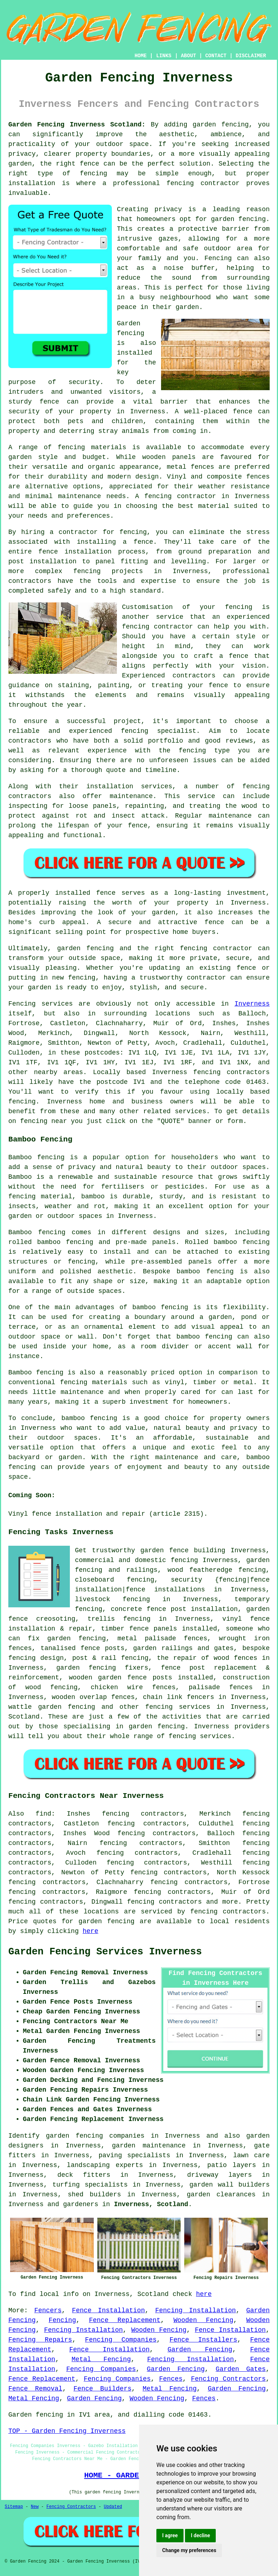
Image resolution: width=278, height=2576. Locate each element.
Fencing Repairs (40, 2339)
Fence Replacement (125, 2320)
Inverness (252, 1003)
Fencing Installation (195, 2310)
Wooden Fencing (203, 2320)
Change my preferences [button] (189, 2550)
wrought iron (244, 1638)
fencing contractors (228, 1911)
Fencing (62, 2320)
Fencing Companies (121, 2339)
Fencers (48, 2310)
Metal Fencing (101, 2359)
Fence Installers (203, 2339)
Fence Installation (108, 2310)
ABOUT (188, 56)
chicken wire (117, 1687)
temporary (252, 1599)
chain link (162, 1697)
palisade (204, 1687)
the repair (177, 1658)
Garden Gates (241, 2369)
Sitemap (14, 2506)
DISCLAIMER (251, 56)
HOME (141, 56)
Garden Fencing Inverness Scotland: (77, 124)
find (43, 1813)
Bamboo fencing (36, 1157)
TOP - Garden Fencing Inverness (67, 2431)
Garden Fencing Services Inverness (105, 1951)
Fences (171, 2379)
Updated (113, 2506)
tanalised (58, 1648)
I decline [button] (200, 2535)
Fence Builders (102, 2388)
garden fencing (86, 1667)
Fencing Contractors (228, 2379)
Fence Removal (35, 2388)
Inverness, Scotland (151, 2204)
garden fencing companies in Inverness (123, 2135)
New (35, 2506)
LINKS (163, 56)
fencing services (177, 1707)
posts (162, 1677)
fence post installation (192, 1609)
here (90, 1931)
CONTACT (216, 56)
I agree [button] (170, 2535)
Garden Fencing (200, 2349)
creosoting (55, 1619)
